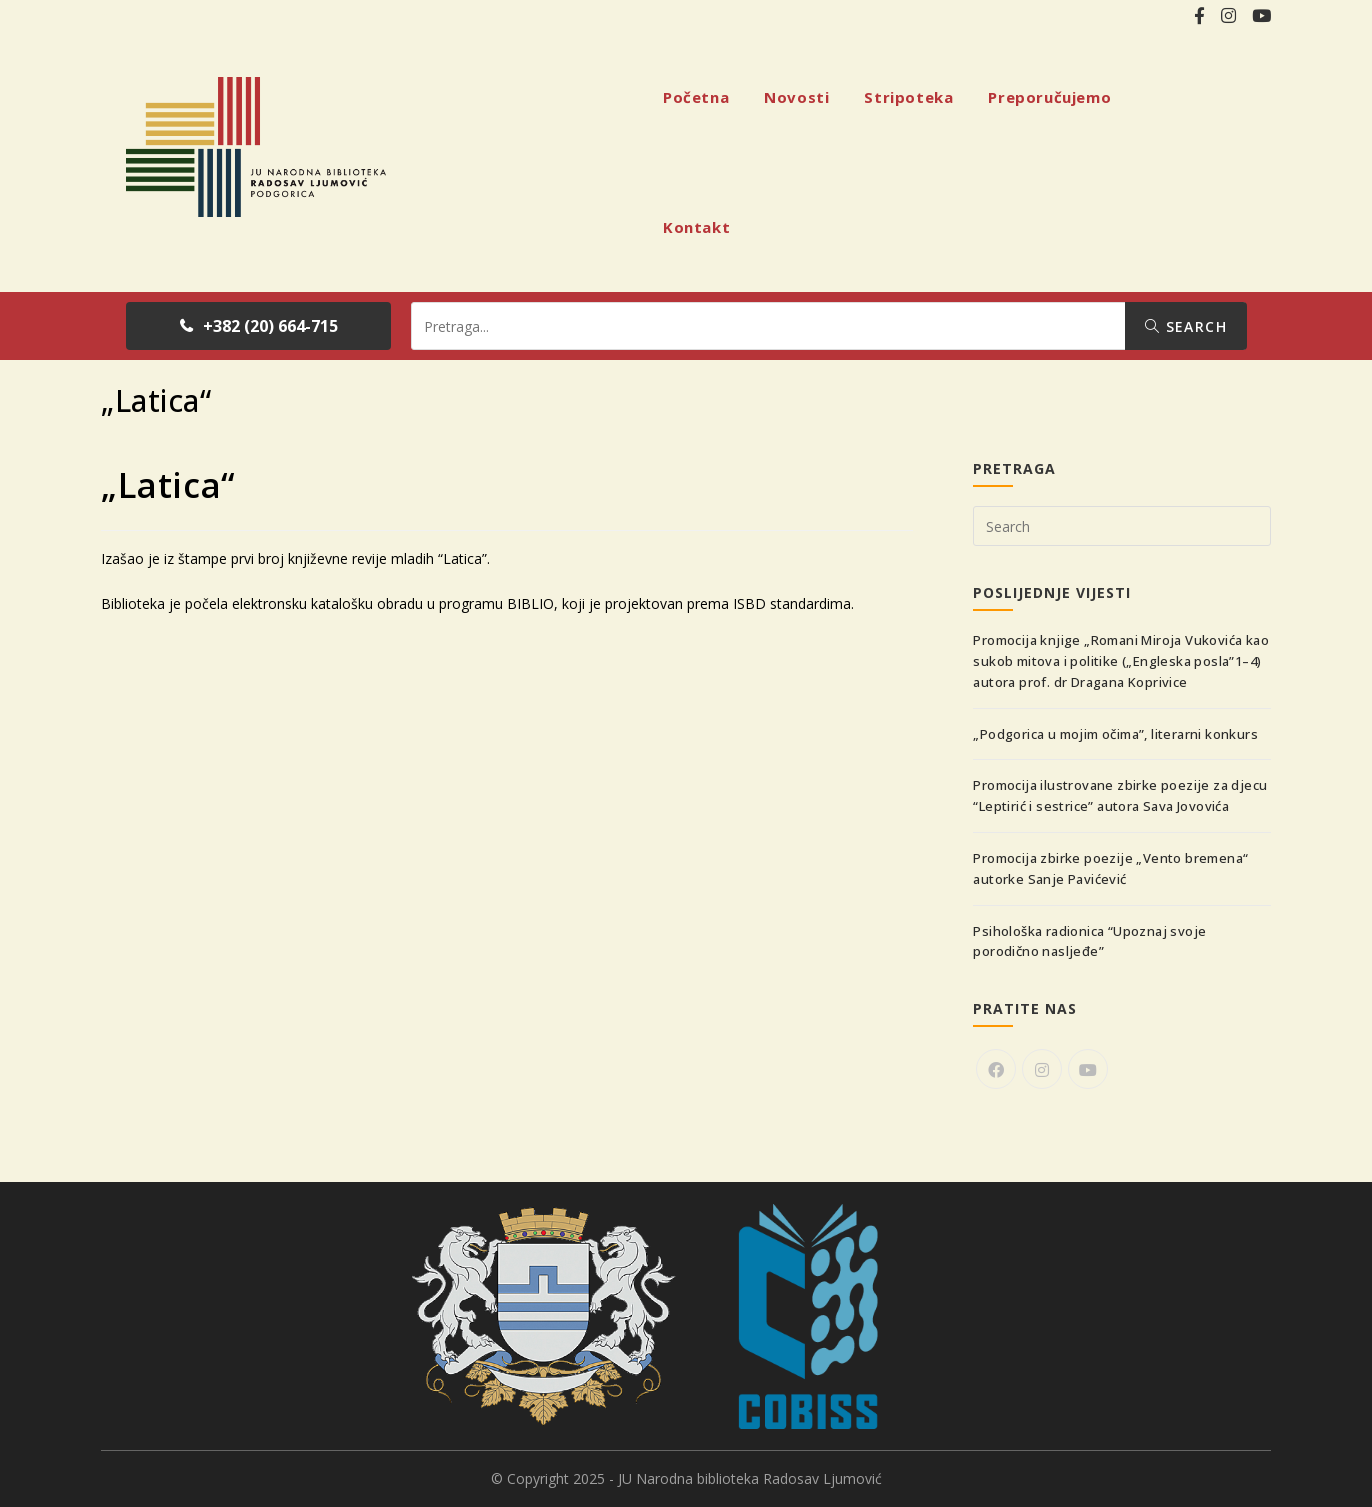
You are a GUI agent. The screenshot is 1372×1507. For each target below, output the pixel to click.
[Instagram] (1042, 1069)
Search (1186, 326)
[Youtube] (1088, 1069)
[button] (258, 326)
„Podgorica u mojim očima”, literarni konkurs (1115, 734)
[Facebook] (996, 1069)
